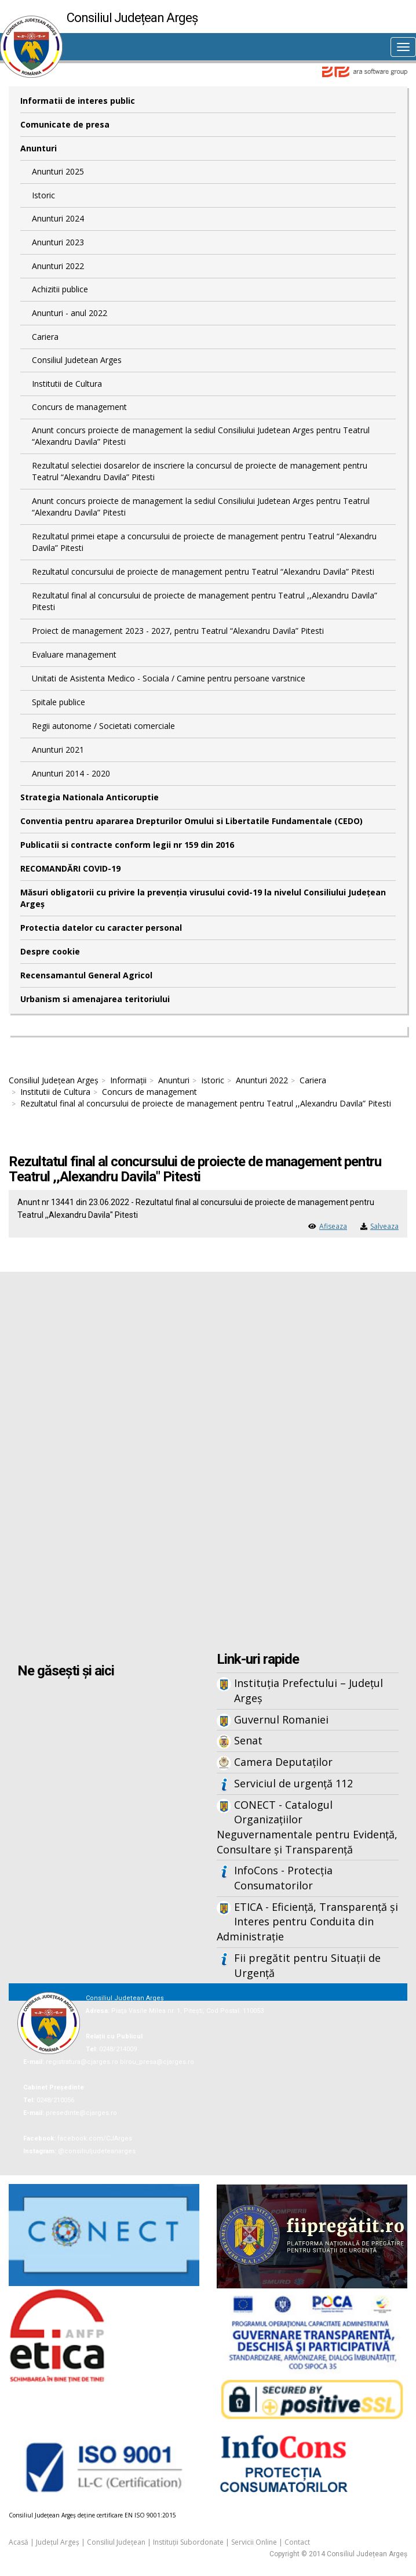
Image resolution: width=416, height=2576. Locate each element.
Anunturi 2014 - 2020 (71, 773)
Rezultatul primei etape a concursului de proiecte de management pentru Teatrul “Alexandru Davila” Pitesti (204, 542)
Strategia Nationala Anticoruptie (89, 797)
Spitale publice (58, 702)
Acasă (18, 2542)
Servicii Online (254, 2542)
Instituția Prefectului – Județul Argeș (308, 1690)
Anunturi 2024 (58, 218)
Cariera (45, 336)
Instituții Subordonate (188, 2542)
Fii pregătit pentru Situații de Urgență (307, 1965)
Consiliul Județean (116, 2542)
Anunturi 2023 (58, 242)
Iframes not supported (208, 1463)
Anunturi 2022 (58, 265)
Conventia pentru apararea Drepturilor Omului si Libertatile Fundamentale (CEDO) (191, 820)
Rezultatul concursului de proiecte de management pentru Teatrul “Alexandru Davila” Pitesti (203, 571)
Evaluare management (74, 654)
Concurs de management (79, 406)
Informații (128, 1080)
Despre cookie (50, 951)
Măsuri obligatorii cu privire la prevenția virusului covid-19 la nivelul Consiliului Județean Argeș (203, 898)
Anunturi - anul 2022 (69, 312)
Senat (248, 1740)
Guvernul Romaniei (281, 1719)
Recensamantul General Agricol (86, 975)
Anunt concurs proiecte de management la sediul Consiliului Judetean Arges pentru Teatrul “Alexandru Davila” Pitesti (201, 436)
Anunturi (38, 148)
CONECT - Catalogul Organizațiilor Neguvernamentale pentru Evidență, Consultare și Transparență (307, 1827)
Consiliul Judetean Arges (77, 359)
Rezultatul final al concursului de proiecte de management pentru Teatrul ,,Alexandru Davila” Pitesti (204, 601)
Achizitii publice (60, 289)
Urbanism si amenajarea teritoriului (95, 998)
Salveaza (384, 1226)
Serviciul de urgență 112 (293, 1783)
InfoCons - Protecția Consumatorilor (283, 1877)
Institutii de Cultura (67, 383)
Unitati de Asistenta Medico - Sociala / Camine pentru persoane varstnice (168, 678)
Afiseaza (333, 1226)
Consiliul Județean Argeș (53, 1080)
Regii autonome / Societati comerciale (103, 725)
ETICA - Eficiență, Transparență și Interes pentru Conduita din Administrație (307, 1921)
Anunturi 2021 (58, 749)
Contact (297, 2542)
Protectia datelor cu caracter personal (101, 927)
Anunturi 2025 (58, 171)
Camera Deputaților (283, 1762)
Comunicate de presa (65, 124)
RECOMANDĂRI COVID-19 (70, 868)
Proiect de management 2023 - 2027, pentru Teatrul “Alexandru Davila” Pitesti (178, 630)
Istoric (43, 195)
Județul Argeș (57, 2542)
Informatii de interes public (77, 100)
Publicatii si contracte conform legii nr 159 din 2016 (127, 844)
